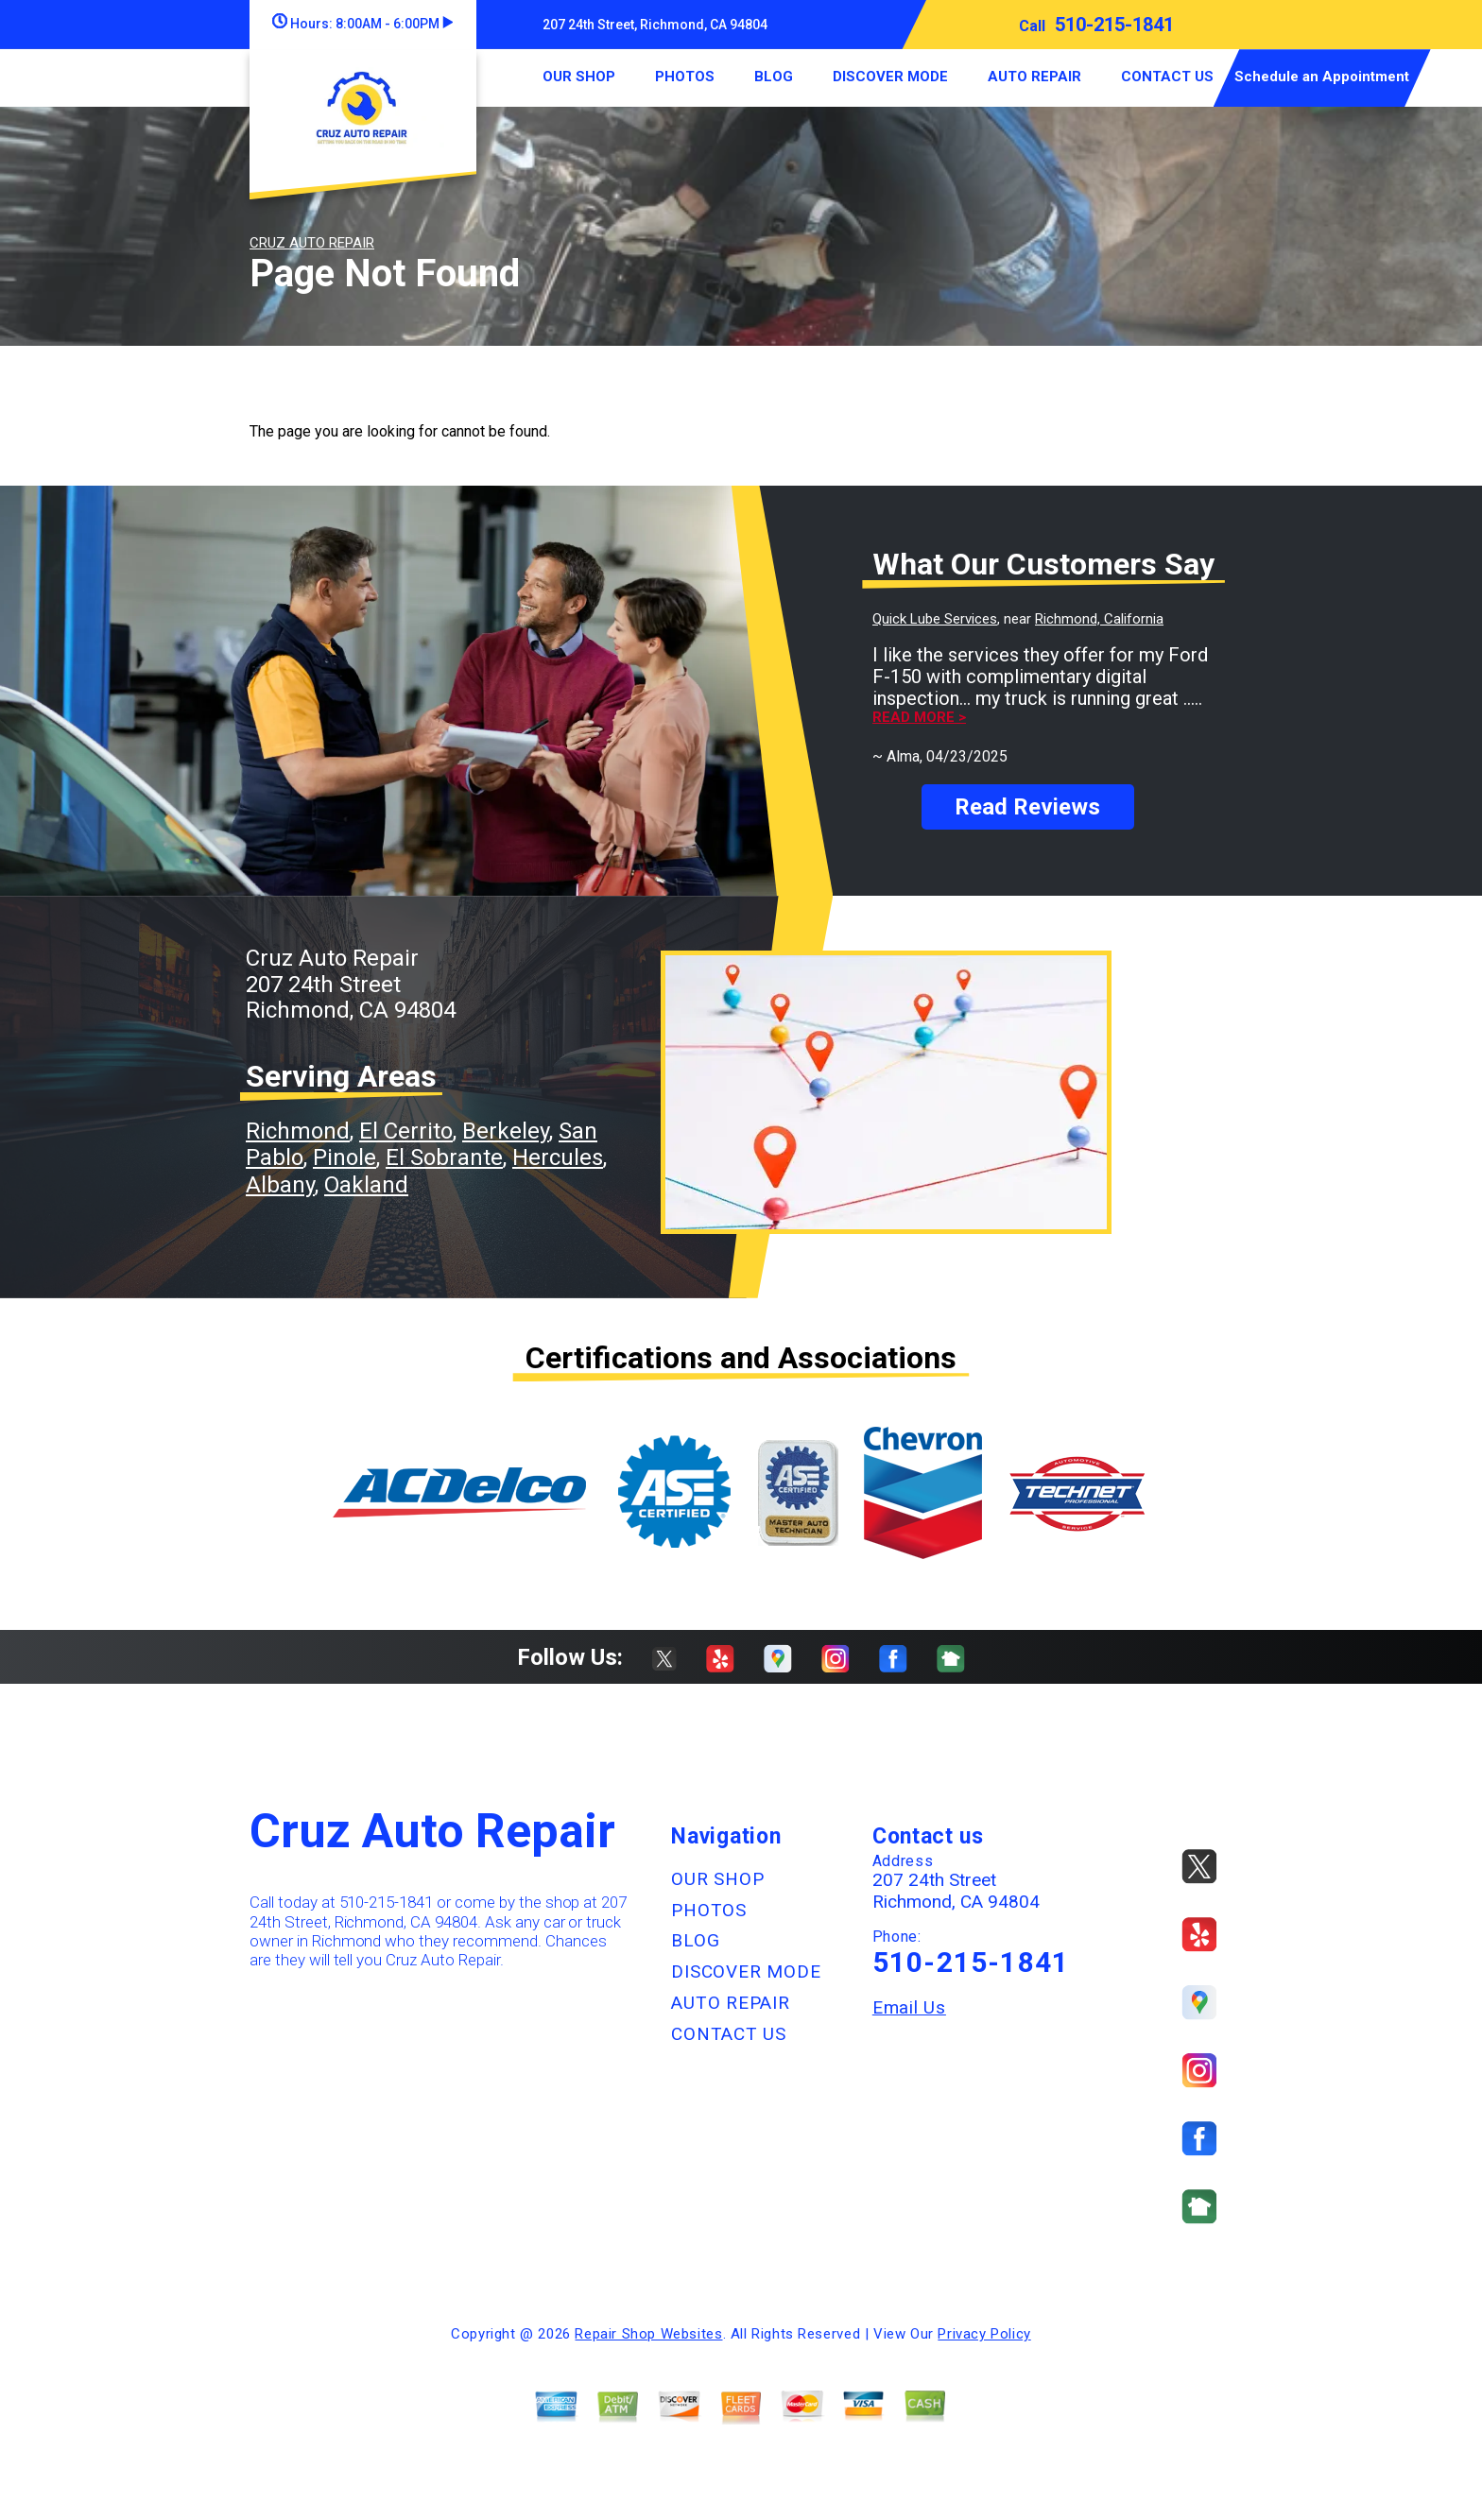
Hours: (362, 23)
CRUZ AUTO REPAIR (312, 242)
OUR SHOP (579, 76)
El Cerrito (406, 1131)
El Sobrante (444, 1157)
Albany (280, 1185)
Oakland (366, 1185)
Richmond (298, 1131)
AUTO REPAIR (1034, 76)
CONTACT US (1167, 76)
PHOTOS (685, 76)
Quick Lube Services (934, 618)
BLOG (773, 76)
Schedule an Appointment (1321, 76)
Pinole (344, 1157)
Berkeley (505, 1131)
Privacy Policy (984, 2333)
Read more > (919, 718)
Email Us (909, 2007)
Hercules (557, 1157)
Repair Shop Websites (648, 2333)
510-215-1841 (1114, 24)
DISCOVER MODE (890, 76)
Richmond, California (1099, 618)
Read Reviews (1027, 807)
